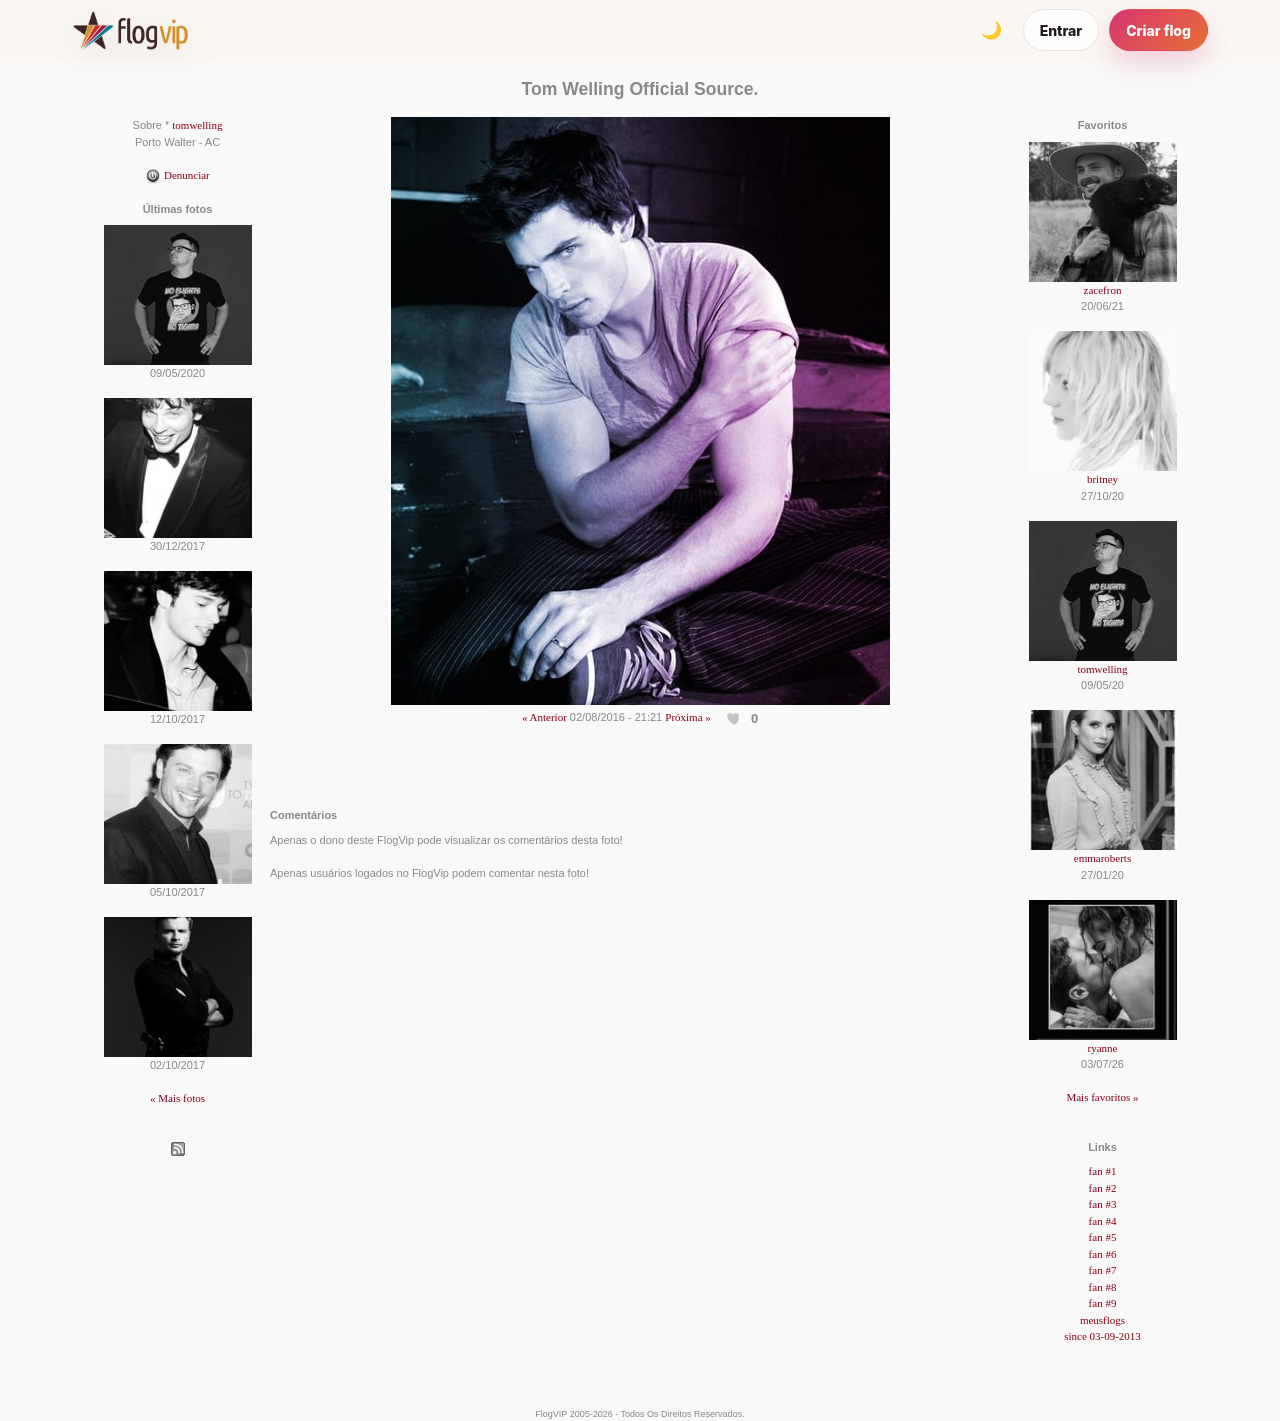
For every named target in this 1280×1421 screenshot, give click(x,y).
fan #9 (1103, 1303)
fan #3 (1103, 1204)
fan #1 (1103, 1171)
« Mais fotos (177, 1098)
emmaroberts (1102, 858)
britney (1102, 479)
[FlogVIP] (130, 30)
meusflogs (1102, 1320)
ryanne (1103, 1048)
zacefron (1103, 290)
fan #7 (1103, 1270)
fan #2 (1103, 1188)
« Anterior (544, 717)
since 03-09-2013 (1102, 1336)
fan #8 (1103, 1287)
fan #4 (1103, 1221)
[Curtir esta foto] (735, 718)
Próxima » (688, 717)
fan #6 (1103, 1254)
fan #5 (1103, 1237)
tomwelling (197, 125)
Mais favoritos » (1102, 1097)
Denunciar (177, 175)
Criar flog (1158, 30)
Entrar (1061, 30)
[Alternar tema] (992, 30)
